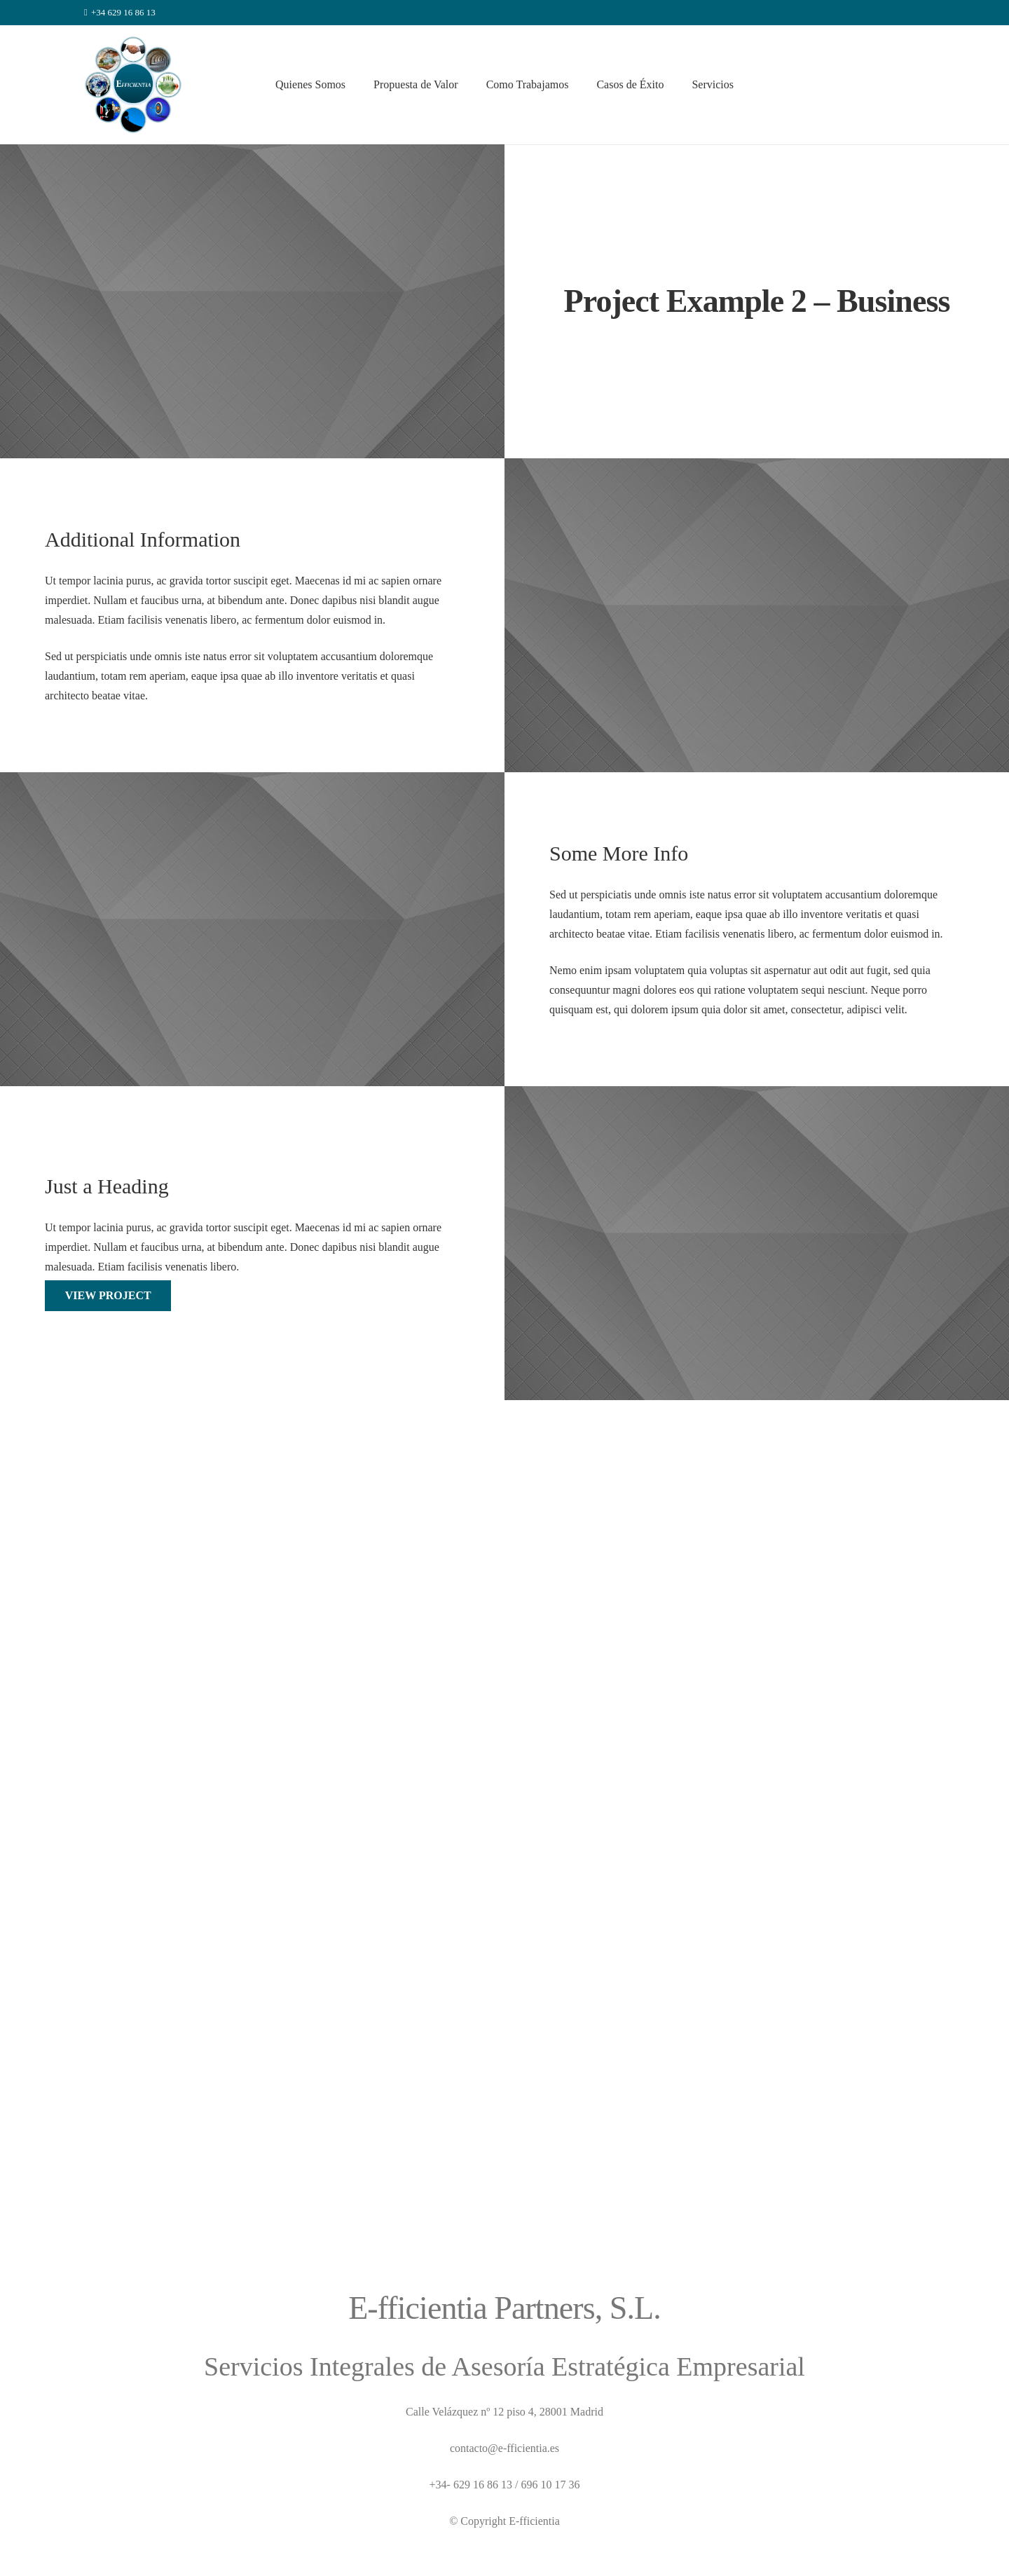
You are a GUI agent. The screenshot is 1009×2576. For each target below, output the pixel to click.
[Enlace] (133, 85)
